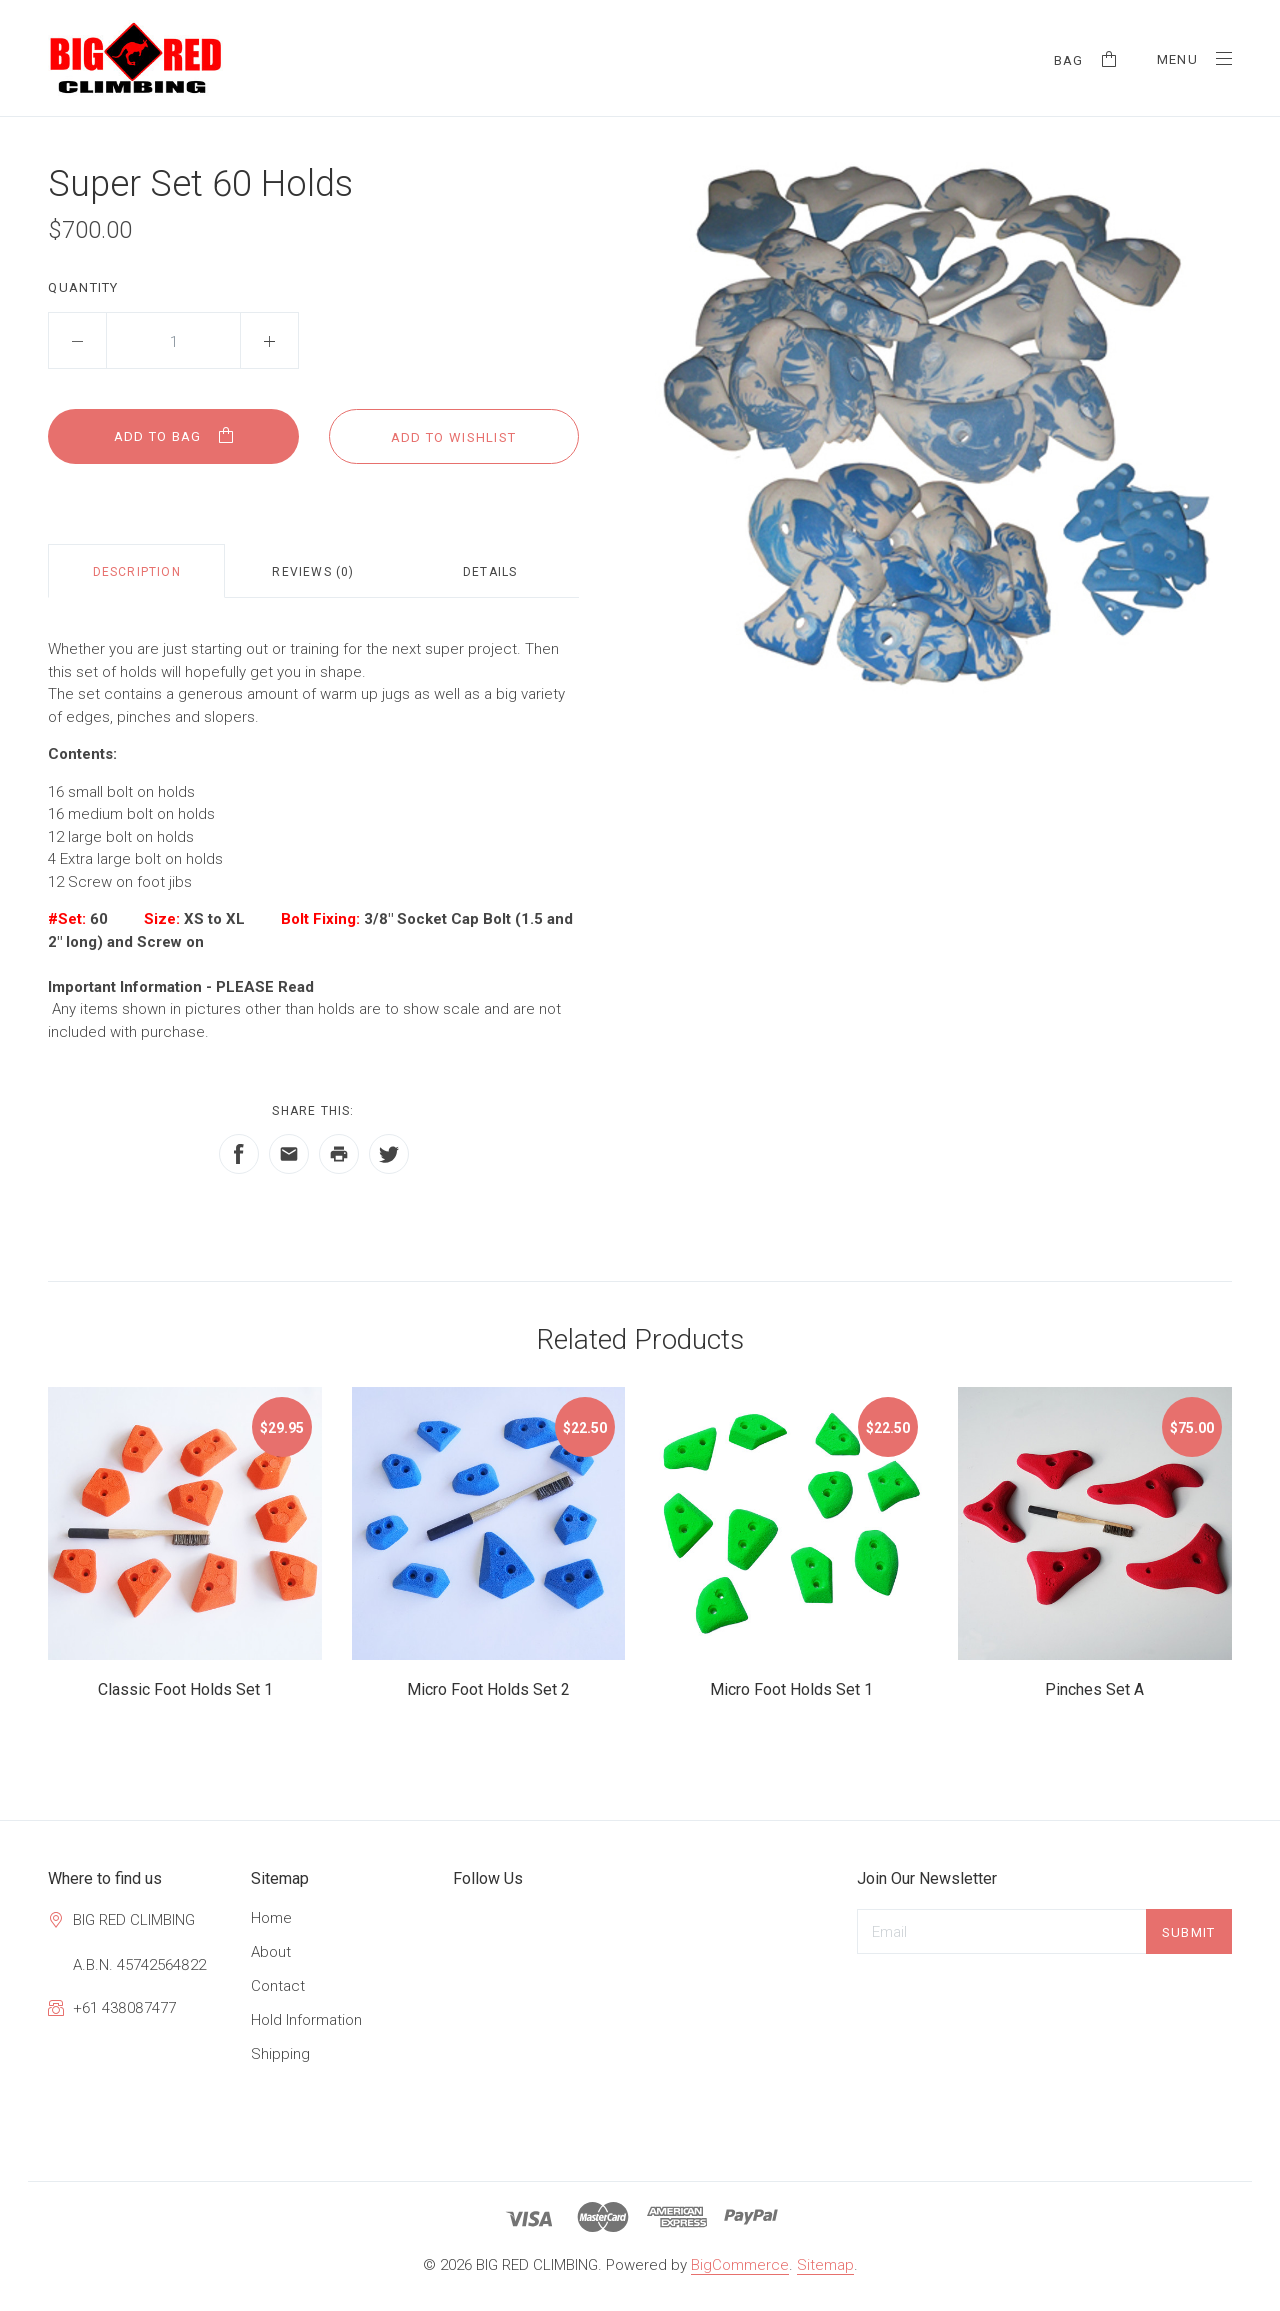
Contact (278, 1986)
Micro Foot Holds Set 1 (791, 1689)
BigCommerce (740, 2265)
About (271, 1952)
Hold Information (306, 2020)
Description (137, 572)
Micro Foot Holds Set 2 (488, 1689)
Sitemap (825, 2265)
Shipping (280, 2054)
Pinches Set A (1094, 1689)
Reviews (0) (313, 572)
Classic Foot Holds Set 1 (185, 1689)
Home (271, 1918)
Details (490, 572)
